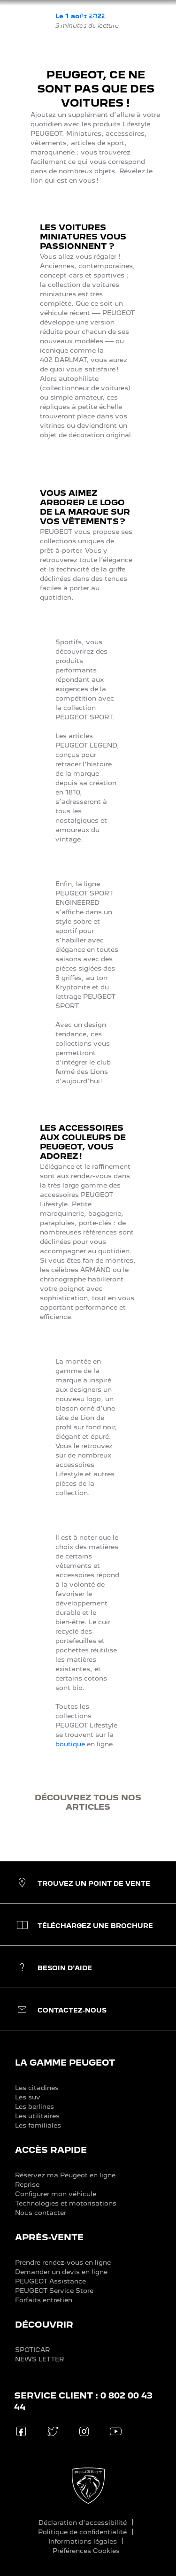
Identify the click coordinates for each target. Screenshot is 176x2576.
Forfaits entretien (43, 2300)
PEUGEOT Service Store (54, 2290)
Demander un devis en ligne (61, 2271)
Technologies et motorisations (65, 2203)
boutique (70, 1744)
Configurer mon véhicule (55, 2194)
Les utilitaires (37, 2116)
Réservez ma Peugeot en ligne (65, 2175)
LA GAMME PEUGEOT (65, 2062)
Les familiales (38, 2125)
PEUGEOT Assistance (50, 2281)
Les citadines (37, 2087)
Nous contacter (40, 2212)
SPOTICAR (32, 2349)
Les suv (27, 2097)
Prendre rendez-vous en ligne (63, 2262)
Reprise (27, 2184)
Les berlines (34, 2106)
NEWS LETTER (39, 2359)
